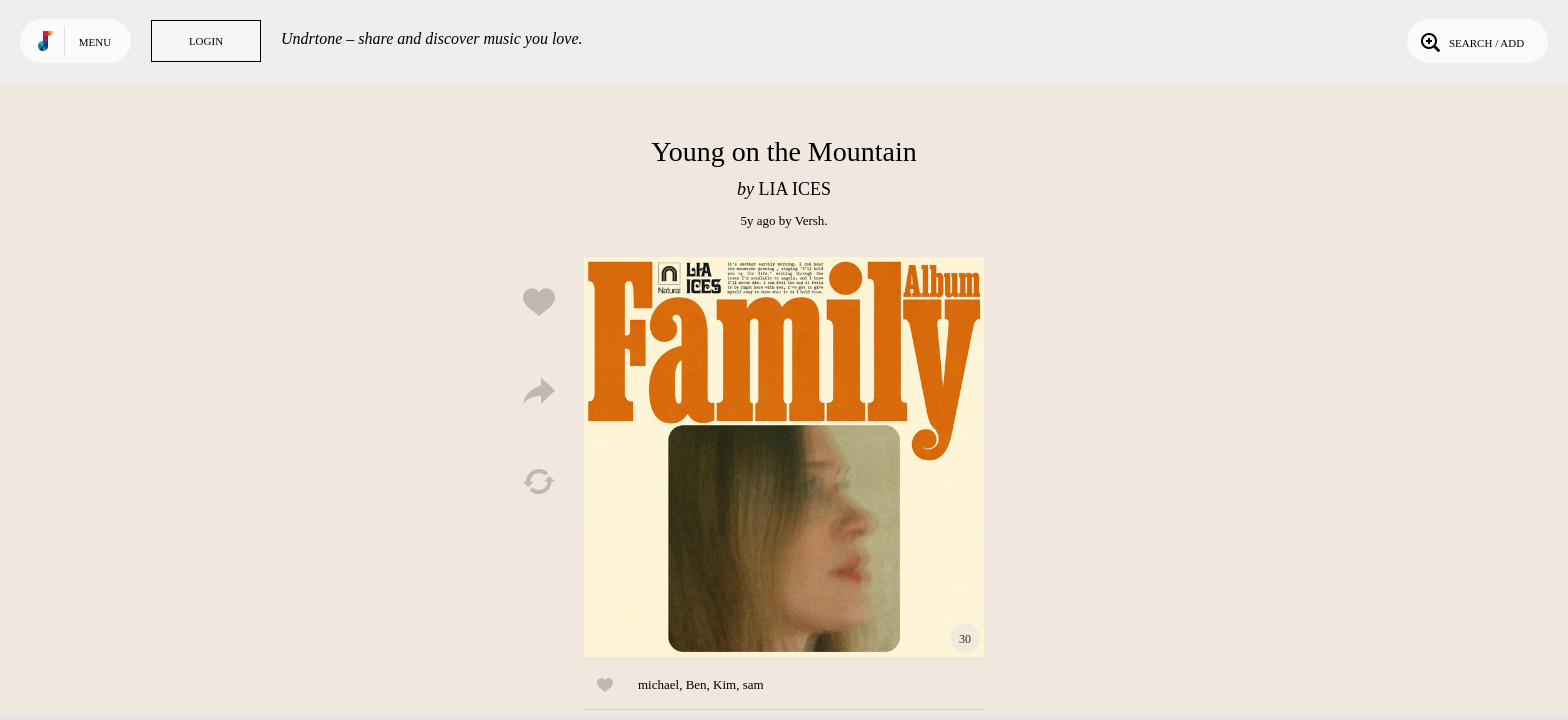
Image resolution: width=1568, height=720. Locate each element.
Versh (810, 220)
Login (206, 41)
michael (658, 684)
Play (784, 457)
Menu (95, 42)
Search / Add (1470, 41)
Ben (696, 684)
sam (753, 684)
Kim (724, 684)
